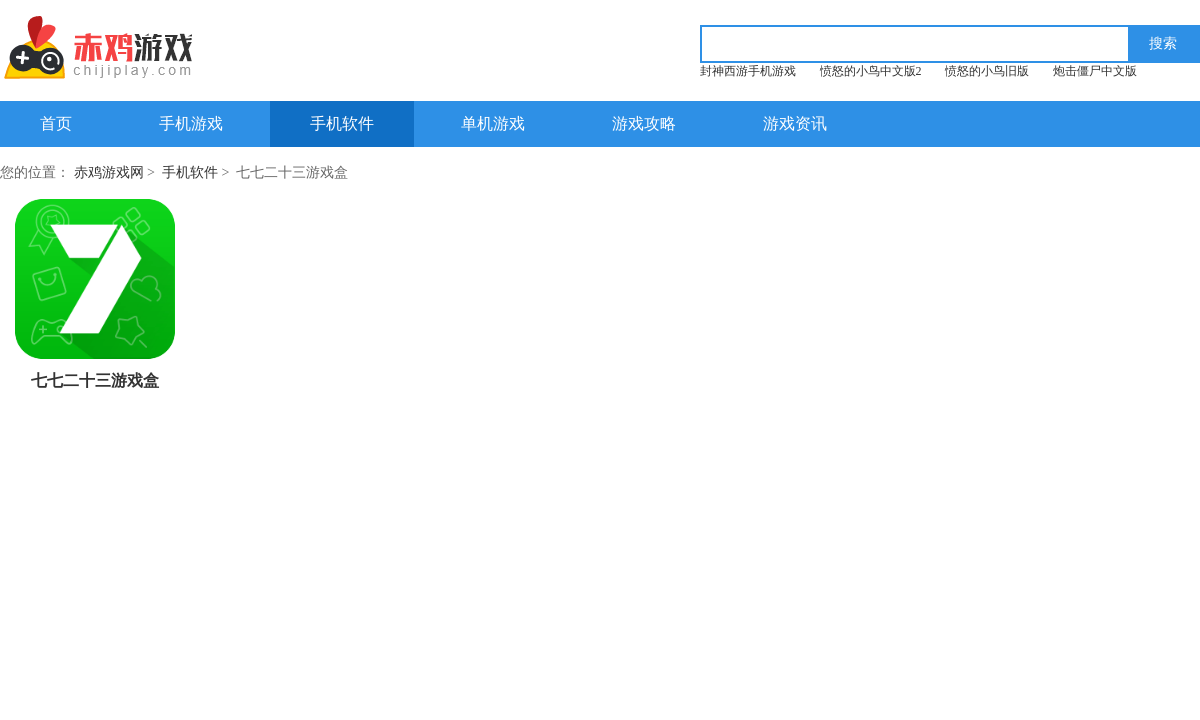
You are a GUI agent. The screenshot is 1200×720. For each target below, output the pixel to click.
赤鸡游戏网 (109, 172)
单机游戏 (493, 123)
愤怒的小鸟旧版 (987, 71)
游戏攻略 (644, 123)
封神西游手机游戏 (748, 71)
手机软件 (342, 123)
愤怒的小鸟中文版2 (871, 71)
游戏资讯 (795, 123)
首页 (56, 123)
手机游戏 (191, 123)
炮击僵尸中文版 (1095, 71)
